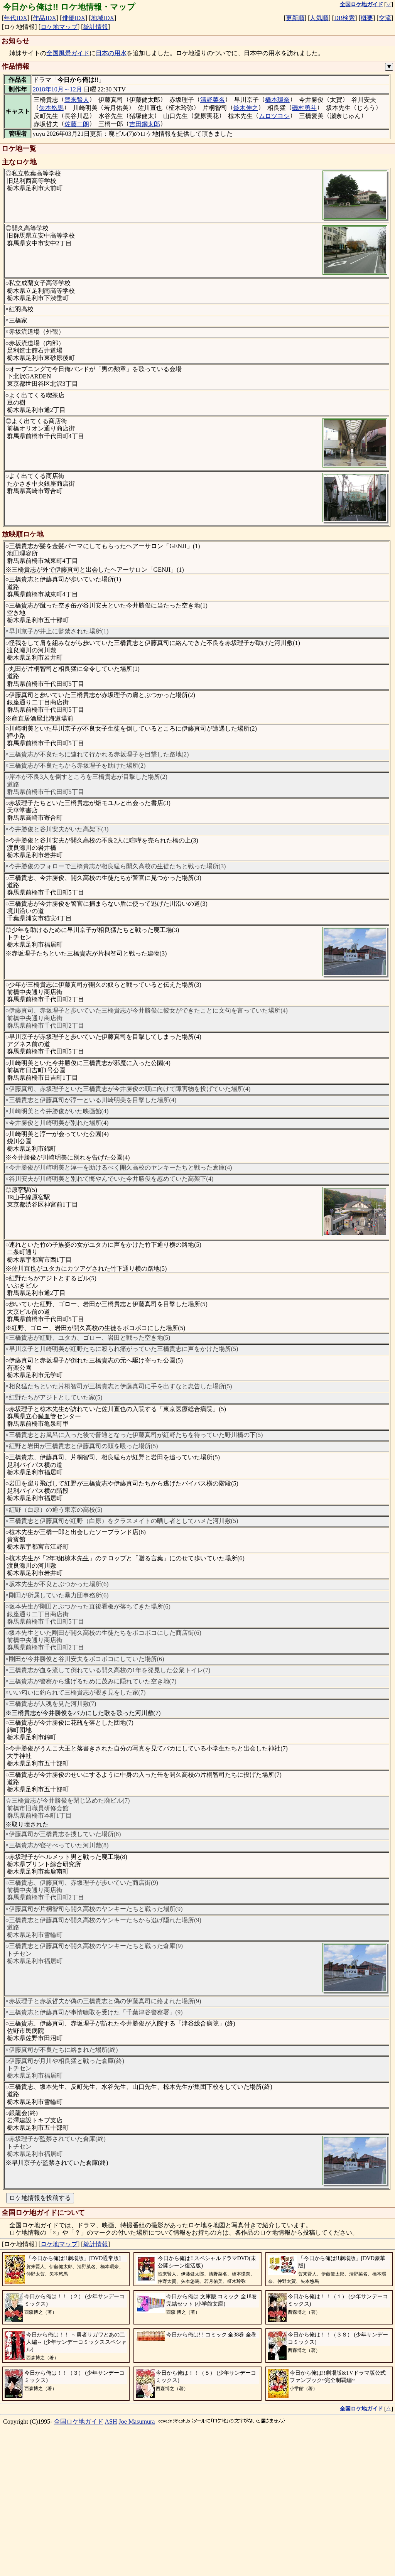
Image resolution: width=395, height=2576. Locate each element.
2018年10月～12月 (57, 89)
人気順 (319, 18)
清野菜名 (212, 99)
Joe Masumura (137, 2555)
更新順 (295, 18)
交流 (385, 18)
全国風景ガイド (67, 53)
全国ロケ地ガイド (78, 2555)
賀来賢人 (76, 99)
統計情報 (95, 27)
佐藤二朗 (76, 124)
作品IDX (44, 18)
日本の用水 (111, 53)
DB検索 (344, 18)
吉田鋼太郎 (144, 124)
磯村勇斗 (304, 108)
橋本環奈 (277, 99)
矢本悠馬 (51, 108)
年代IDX (15, 18)
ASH (111, 2555)
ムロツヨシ (274, 116)
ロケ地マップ (59, 27)
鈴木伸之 (245, 108)
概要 (367, 18)
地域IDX (102, 18)
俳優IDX (73, 18)
